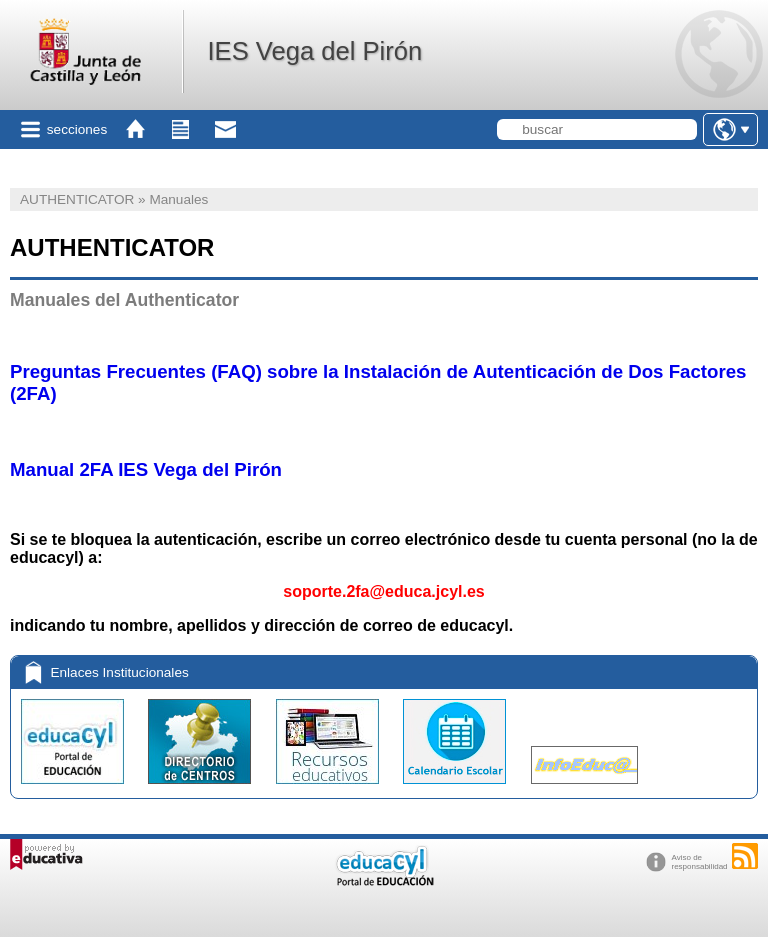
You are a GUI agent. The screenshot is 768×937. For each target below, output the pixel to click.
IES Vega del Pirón (314, 51)
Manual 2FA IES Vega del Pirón (146, 469)
